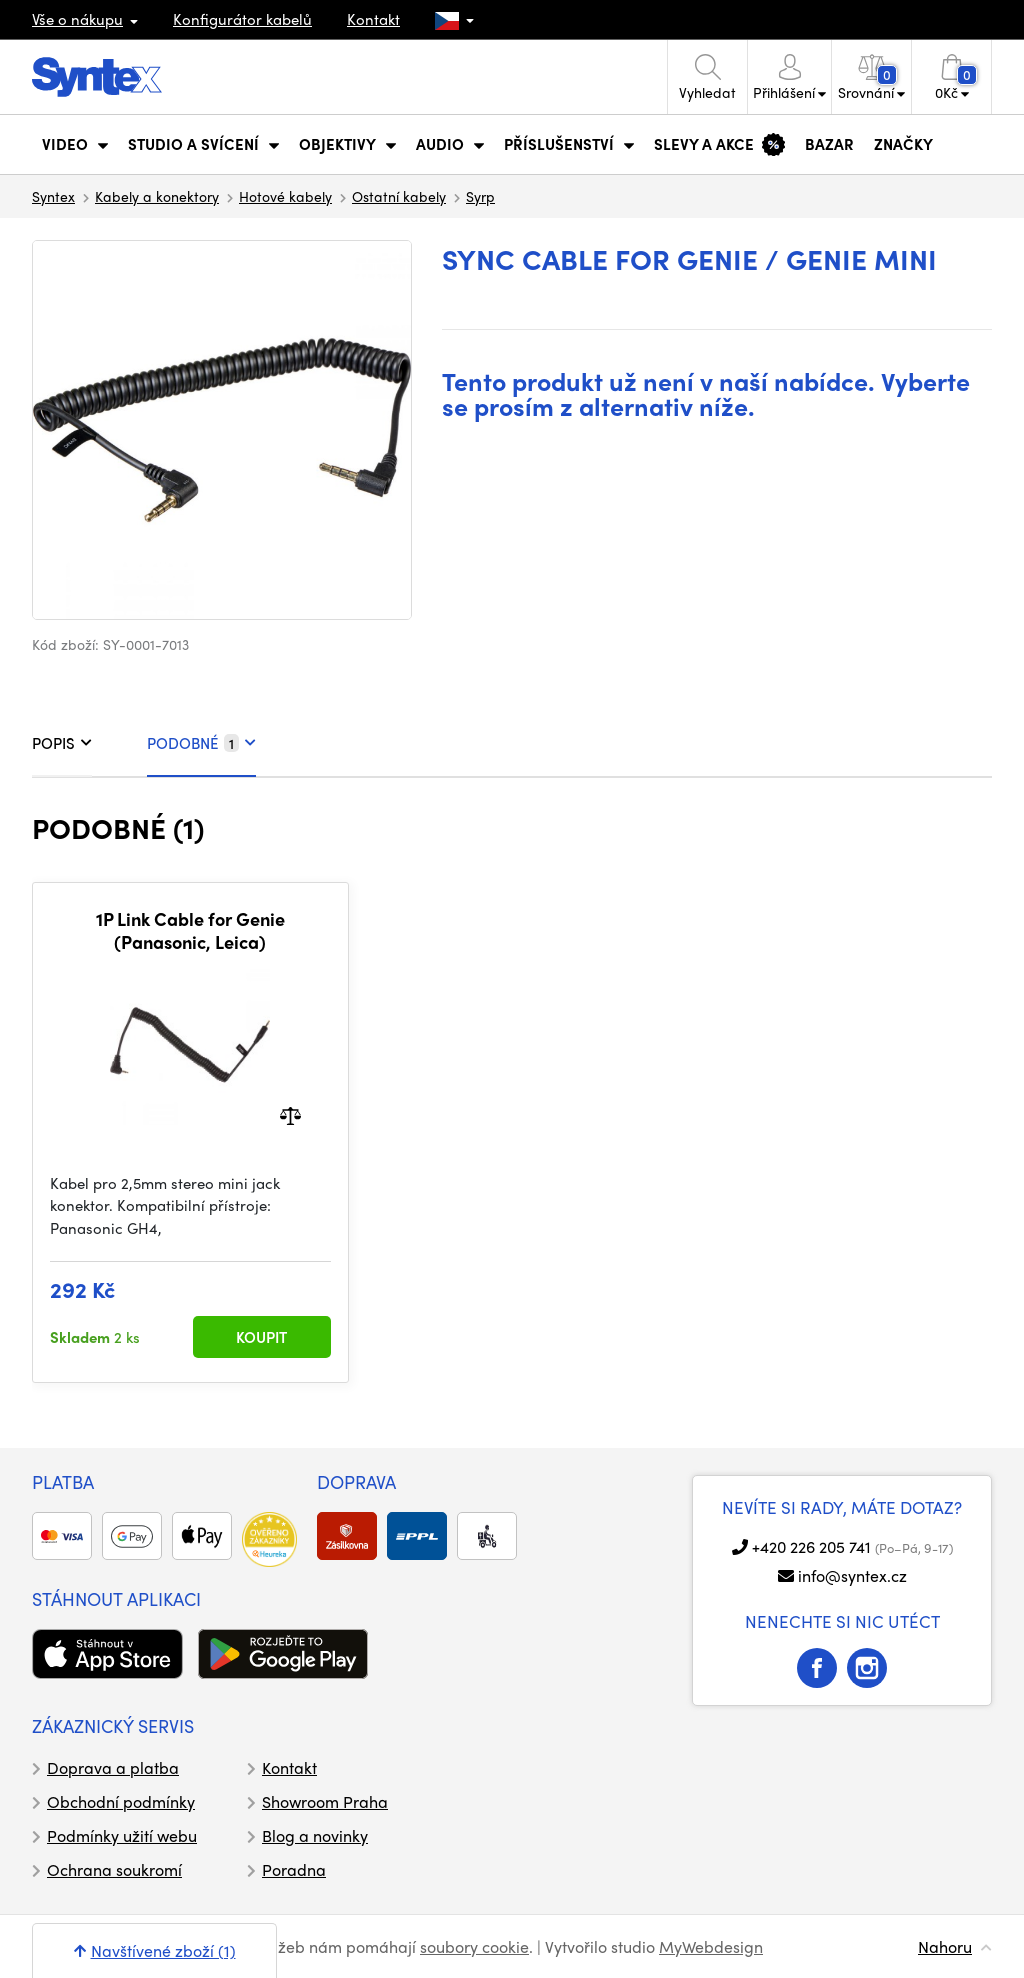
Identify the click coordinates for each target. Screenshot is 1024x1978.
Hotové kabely (285, 196)
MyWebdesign (711, 1946)
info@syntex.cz (852, 1575)
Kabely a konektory (157, 196)
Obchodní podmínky (121, 1801)
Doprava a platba (113, 1767)
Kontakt (373, 19)
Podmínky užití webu (122, 1835)
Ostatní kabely (399, 196)
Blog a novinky (315, 1835)
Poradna (294, 1869)
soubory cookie (474, 1946)
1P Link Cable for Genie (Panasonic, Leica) (190, 930)
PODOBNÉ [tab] (201, 743)
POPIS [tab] (62, 743)
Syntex (53, 196)
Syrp (480, 196)
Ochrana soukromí (114, 1869)
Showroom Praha (325, 1801)
